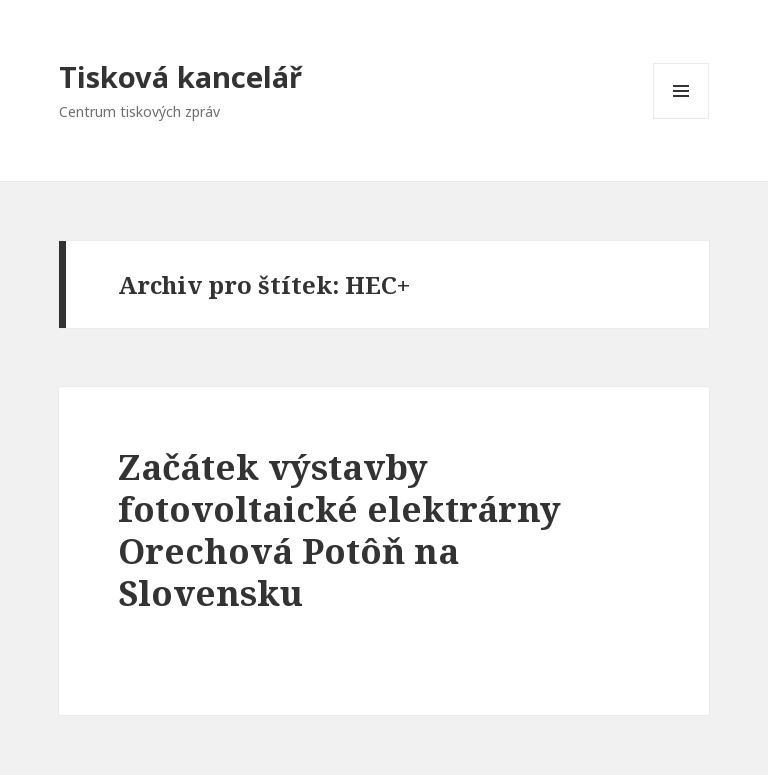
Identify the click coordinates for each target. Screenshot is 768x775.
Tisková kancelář (180, 76)
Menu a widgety (681, 118)
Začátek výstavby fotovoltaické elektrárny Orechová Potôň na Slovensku (339, 529)
